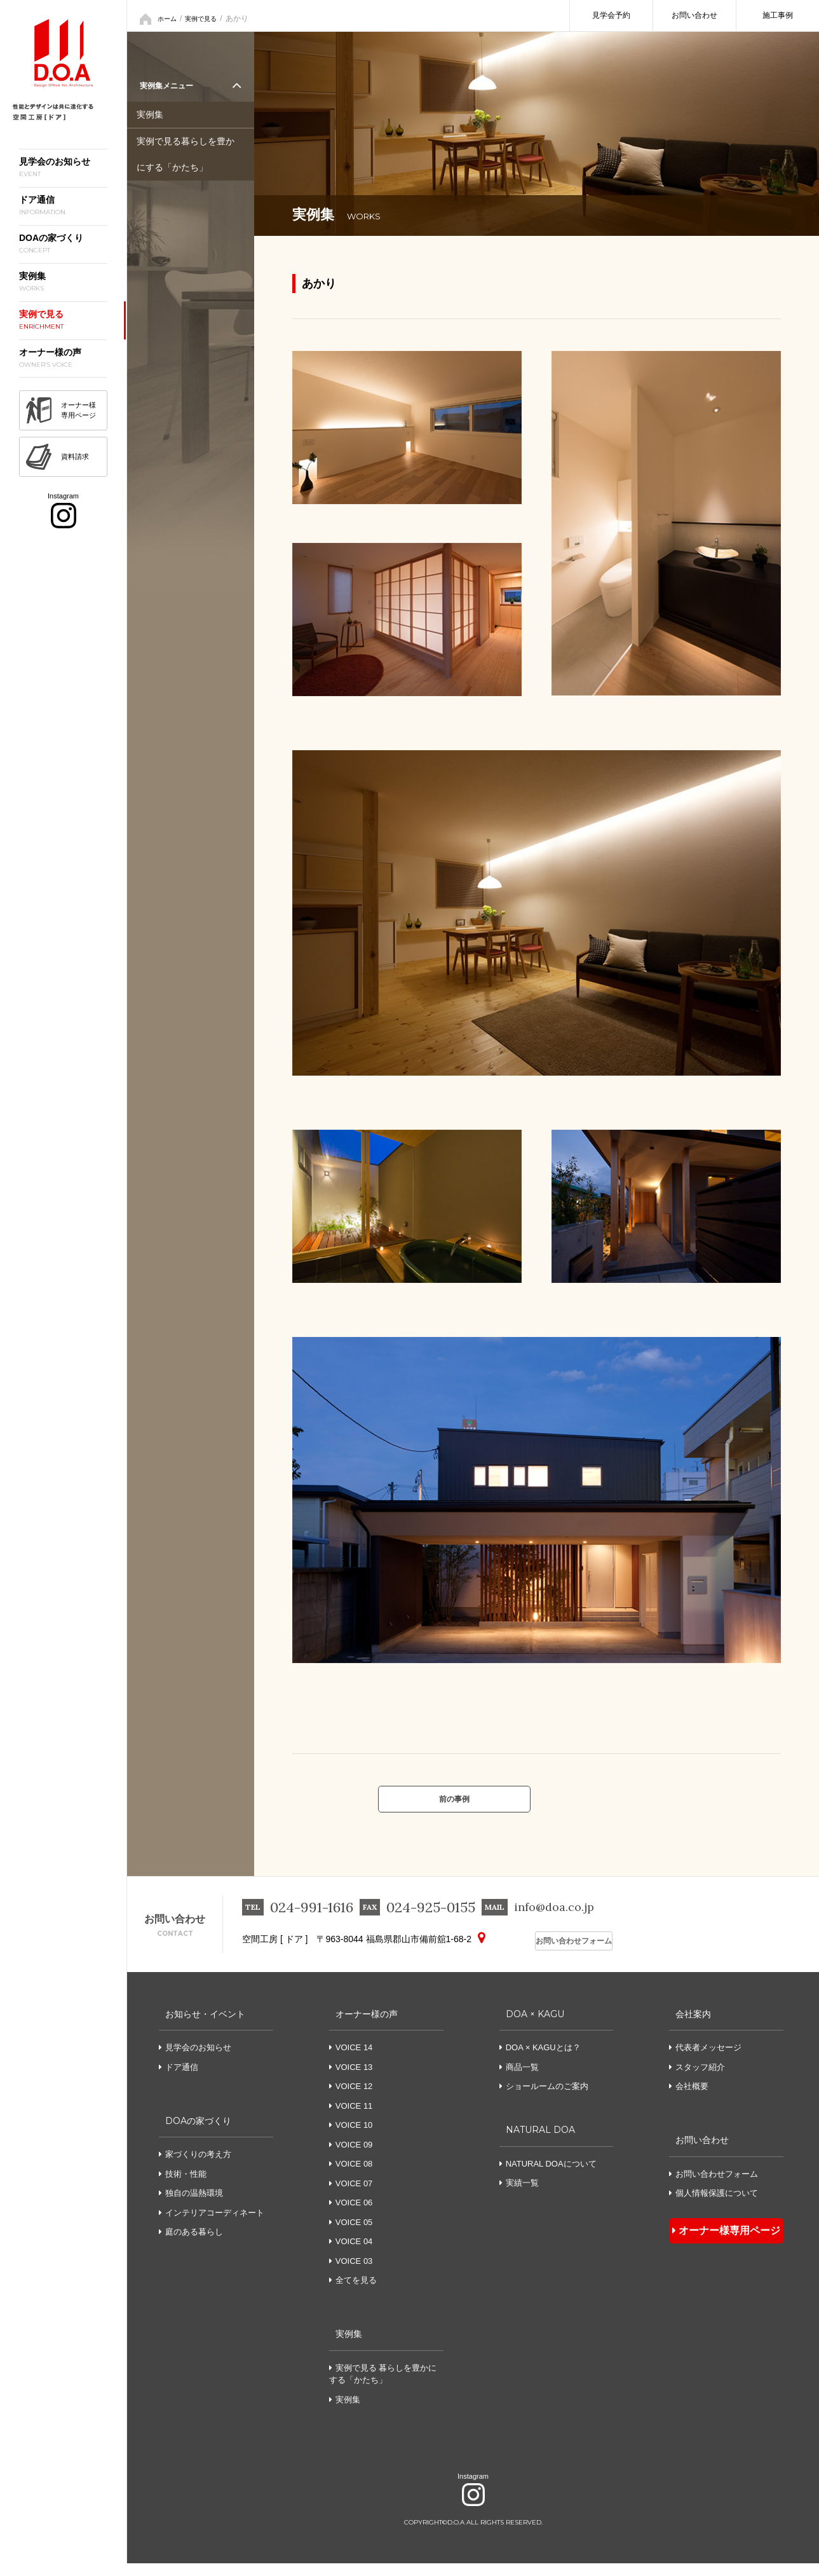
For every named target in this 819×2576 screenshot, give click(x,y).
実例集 (151, 117)
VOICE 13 (354, 2080)
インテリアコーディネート (211, 2225)
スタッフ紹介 (697, 2080)
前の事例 (454, 1805)
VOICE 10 (354, 2137)
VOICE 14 (354, 2060)
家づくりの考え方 (195, 2167)
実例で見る (208, 15)
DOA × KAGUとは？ (540, 2060)
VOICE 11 (354, 2118)
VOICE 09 (354, 2157)
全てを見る (356, 2293)
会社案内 (689, 2026)
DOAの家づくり (196, 2133)
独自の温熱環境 (191, 2205)
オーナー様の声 (364, 2026)
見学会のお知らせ (195, 2060)
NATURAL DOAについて (548, 2176)
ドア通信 (178, 2080)
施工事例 (777, 15)
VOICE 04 (354, 2254)
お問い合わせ (694, 15)
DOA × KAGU (533, 2026)
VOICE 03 (354, 2273)
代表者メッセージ (705, 2060)
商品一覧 (519, 2080)
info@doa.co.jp (561, 1921)
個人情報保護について (713, 2205)
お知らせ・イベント (204, 2026)
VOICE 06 (354, 2215)
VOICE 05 (354, 2235)
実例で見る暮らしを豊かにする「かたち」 (189, 154)
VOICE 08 (354, 2176)
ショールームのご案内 (543, 2099)
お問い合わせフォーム (565, 1953)
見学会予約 (611, 15)
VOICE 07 (354, 2196)
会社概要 (688, 2099)
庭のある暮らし (191, 2244)
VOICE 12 (354, 2099)
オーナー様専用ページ (719, 2240)
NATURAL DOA (538, 2142)
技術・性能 (182, 2186)
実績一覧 (519, 2195)
